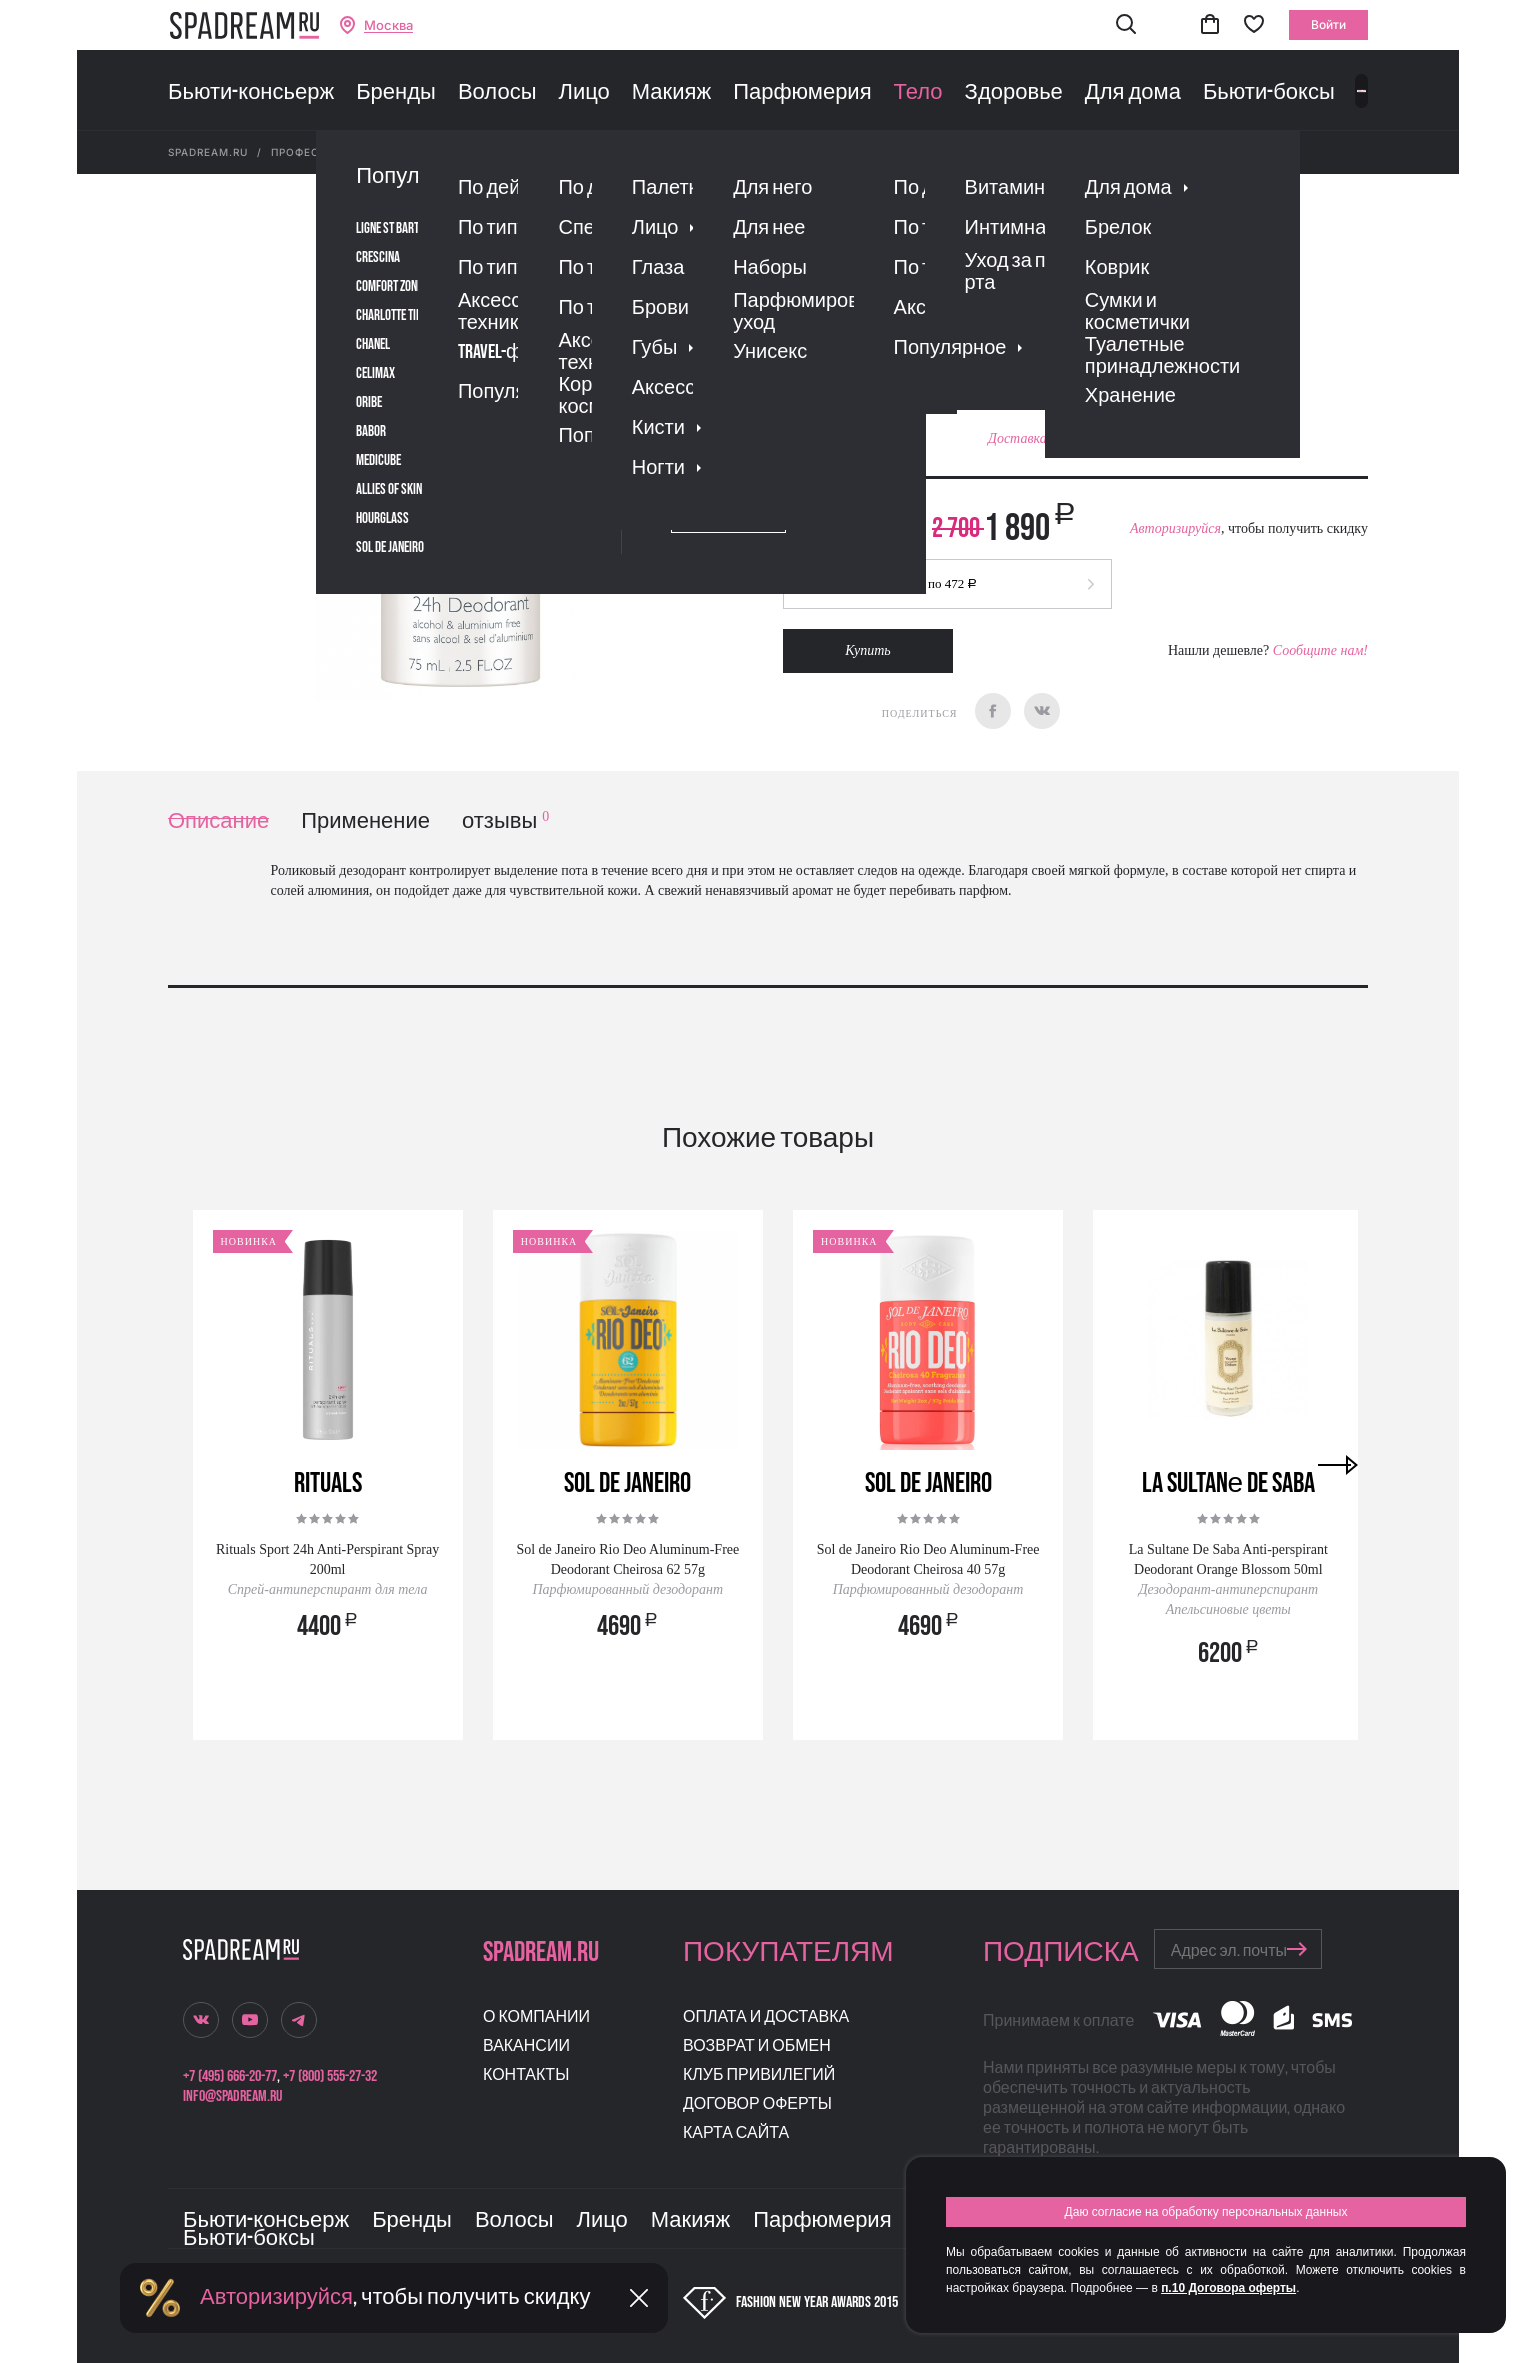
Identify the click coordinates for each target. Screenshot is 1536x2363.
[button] (1126, 25)
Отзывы (897, 314)
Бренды (396, 93)
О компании (536, 2017)
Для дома (1133, 93)
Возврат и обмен (757, 2046)
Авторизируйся (1175, 528)
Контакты (526, 2075)
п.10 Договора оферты (1228, 2288)
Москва (388, 25)
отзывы (505, 821)
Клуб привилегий (759, 2075)
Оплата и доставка (766, 2017)
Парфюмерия (802, 93)
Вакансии (526, 2046)
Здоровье (1014, 93)
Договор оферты (757, 2104)
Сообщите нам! (1320, 650)
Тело (918, 93)
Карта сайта (736, 2133)
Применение (365, 821)
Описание (218, 821)
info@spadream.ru (232, 2096)
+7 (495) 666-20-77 (230, 2076)
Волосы (497, 93)
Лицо (583, 93)
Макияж (671, 93)
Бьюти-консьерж (251, 93)
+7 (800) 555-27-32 (330, 2076)
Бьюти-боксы (1269, 93)
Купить (867, 650)
